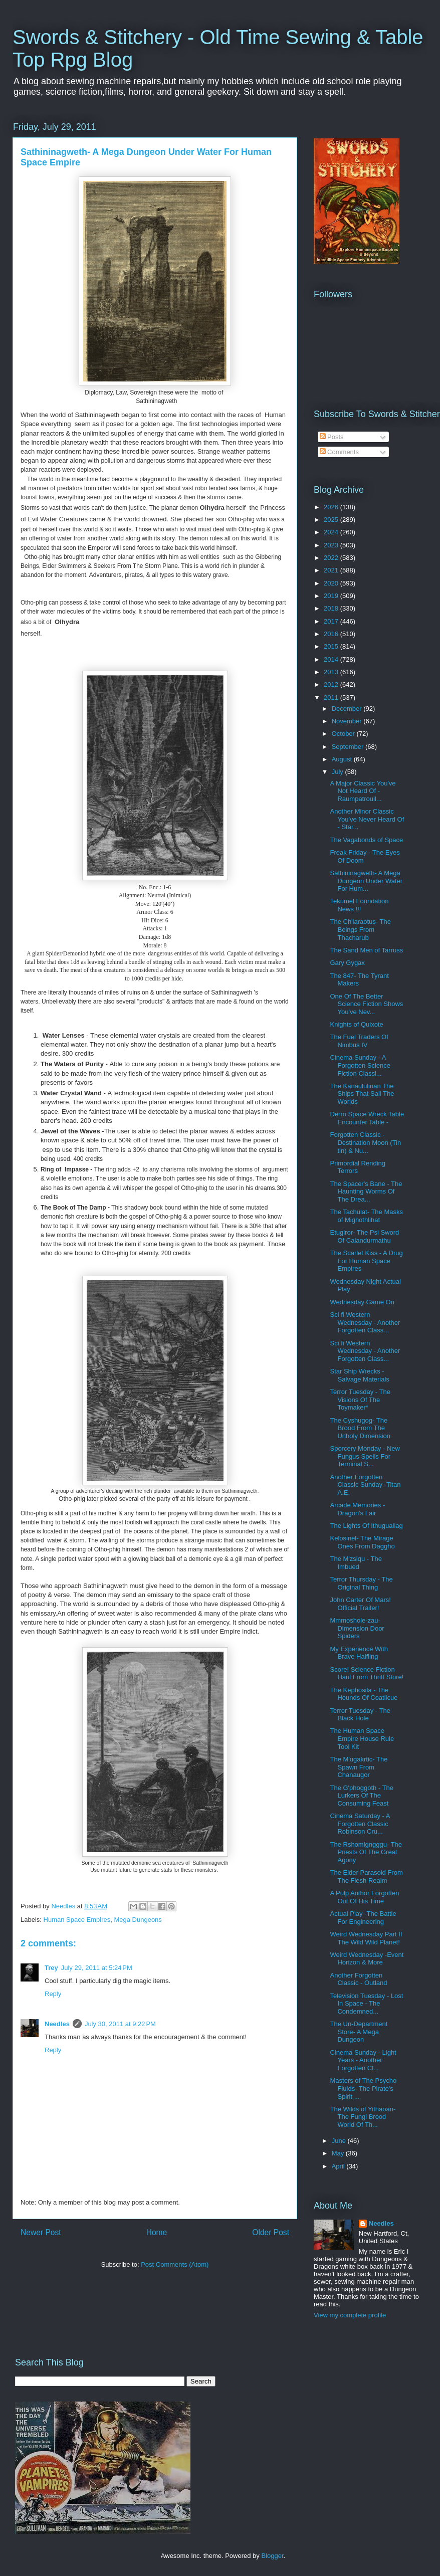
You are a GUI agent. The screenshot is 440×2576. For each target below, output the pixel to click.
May (339, 2153)
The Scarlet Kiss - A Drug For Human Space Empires (366, 1260)
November (348, 721)
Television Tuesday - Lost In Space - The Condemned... (366, 2003)
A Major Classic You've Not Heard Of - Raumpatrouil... (362, 791)
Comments (339, 452)
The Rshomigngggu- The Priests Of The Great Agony (366, 1852)
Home (156, 2232)
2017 (332, 621)
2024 (332, 532)
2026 (332, 507)
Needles (57, 2024)
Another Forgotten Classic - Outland (358, 1979)
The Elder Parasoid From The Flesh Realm (366, 1876)
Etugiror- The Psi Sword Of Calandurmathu (364, 1236)
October (344, 733)
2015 (332, 646)
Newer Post (41, 2232)
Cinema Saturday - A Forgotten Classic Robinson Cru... (359, 1823)
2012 (332, 684)
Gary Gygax (347, 962)
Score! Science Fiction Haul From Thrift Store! (366, 1673)
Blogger (272, 2555)
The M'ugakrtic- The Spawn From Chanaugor (358, 1766)
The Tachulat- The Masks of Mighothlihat (366, 1216)
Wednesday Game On (362, 1302)
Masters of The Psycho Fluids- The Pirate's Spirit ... (363, 2088)
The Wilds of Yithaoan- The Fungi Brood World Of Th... (362, 2116)
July (338, 771)
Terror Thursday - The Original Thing (361, 1583)
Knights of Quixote (356, 1024)
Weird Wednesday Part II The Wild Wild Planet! (366, 1938)
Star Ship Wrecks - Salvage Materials (359, 1375)
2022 (332, 557)
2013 (332, 672)
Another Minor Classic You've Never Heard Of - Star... (367, 819)
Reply (53, 1994)
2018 (332, 608)
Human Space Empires (77, 1919)
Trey (51, 1967)
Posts (332, 437)
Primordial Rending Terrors (357, 1167)
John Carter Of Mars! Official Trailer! (360, 1604)
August (343, 759)
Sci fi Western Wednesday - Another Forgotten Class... (365, 1322)
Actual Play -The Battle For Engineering (363, 1917)
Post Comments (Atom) (174, 2264)
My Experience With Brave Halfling (359, 1653)
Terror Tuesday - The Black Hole (360, 1714)
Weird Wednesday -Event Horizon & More (366, 1958)
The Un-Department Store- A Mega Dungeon (358, 2031)
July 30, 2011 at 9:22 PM (120, 2024)
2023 (332, 545)
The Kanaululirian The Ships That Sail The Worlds (362, 1093)
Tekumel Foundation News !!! (359, 905)
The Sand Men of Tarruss (366, 950)
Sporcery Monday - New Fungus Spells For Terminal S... (364, 1456)
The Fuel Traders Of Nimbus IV (359, 1041)
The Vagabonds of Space (366, 840)
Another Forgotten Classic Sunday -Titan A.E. (365, 1484)
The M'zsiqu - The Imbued (355, 1562)
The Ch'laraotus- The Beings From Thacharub (360, 929)
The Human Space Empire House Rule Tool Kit (362, 1738)
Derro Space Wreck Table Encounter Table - (367, 1118)
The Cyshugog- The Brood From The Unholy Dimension (360, 1428)
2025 (332, 519)
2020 (332, 583)
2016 (332, 634)
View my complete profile (350, 2315)
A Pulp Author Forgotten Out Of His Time (364, 1897)
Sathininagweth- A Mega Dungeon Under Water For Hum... (366, 880)
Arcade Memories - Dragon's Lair (357, 1509)
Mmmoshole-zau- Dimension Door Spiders (357, 1628)
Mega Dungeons (137, 1919)
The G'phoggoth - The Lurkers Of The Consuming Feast (361, 1795)
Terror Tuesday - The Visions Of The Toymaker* (360, 1399)
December (348, 708)
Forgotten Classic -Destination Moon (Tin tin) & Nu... (365, 1142)
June (340, 2140)
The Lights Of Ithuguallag (366, 1525)
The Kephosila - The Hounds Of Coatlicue (363, 1694)
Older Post (270, 2232)
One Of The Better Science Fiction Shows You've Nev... (366, 1004)
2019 (332, 596)
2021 (332, 570)
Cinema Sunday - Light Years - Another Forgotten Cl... (363, 2060)
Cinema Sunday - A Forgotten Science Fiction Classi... (360, 1065)
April (339, 2166)
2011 (332, 697)
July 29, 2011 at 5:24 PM (96, 1967)
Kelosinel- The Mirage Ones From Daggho (362, 1542)
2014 (332, 659)
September (348, 746)
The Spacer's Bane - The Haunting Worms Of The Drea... (366, 1191)
